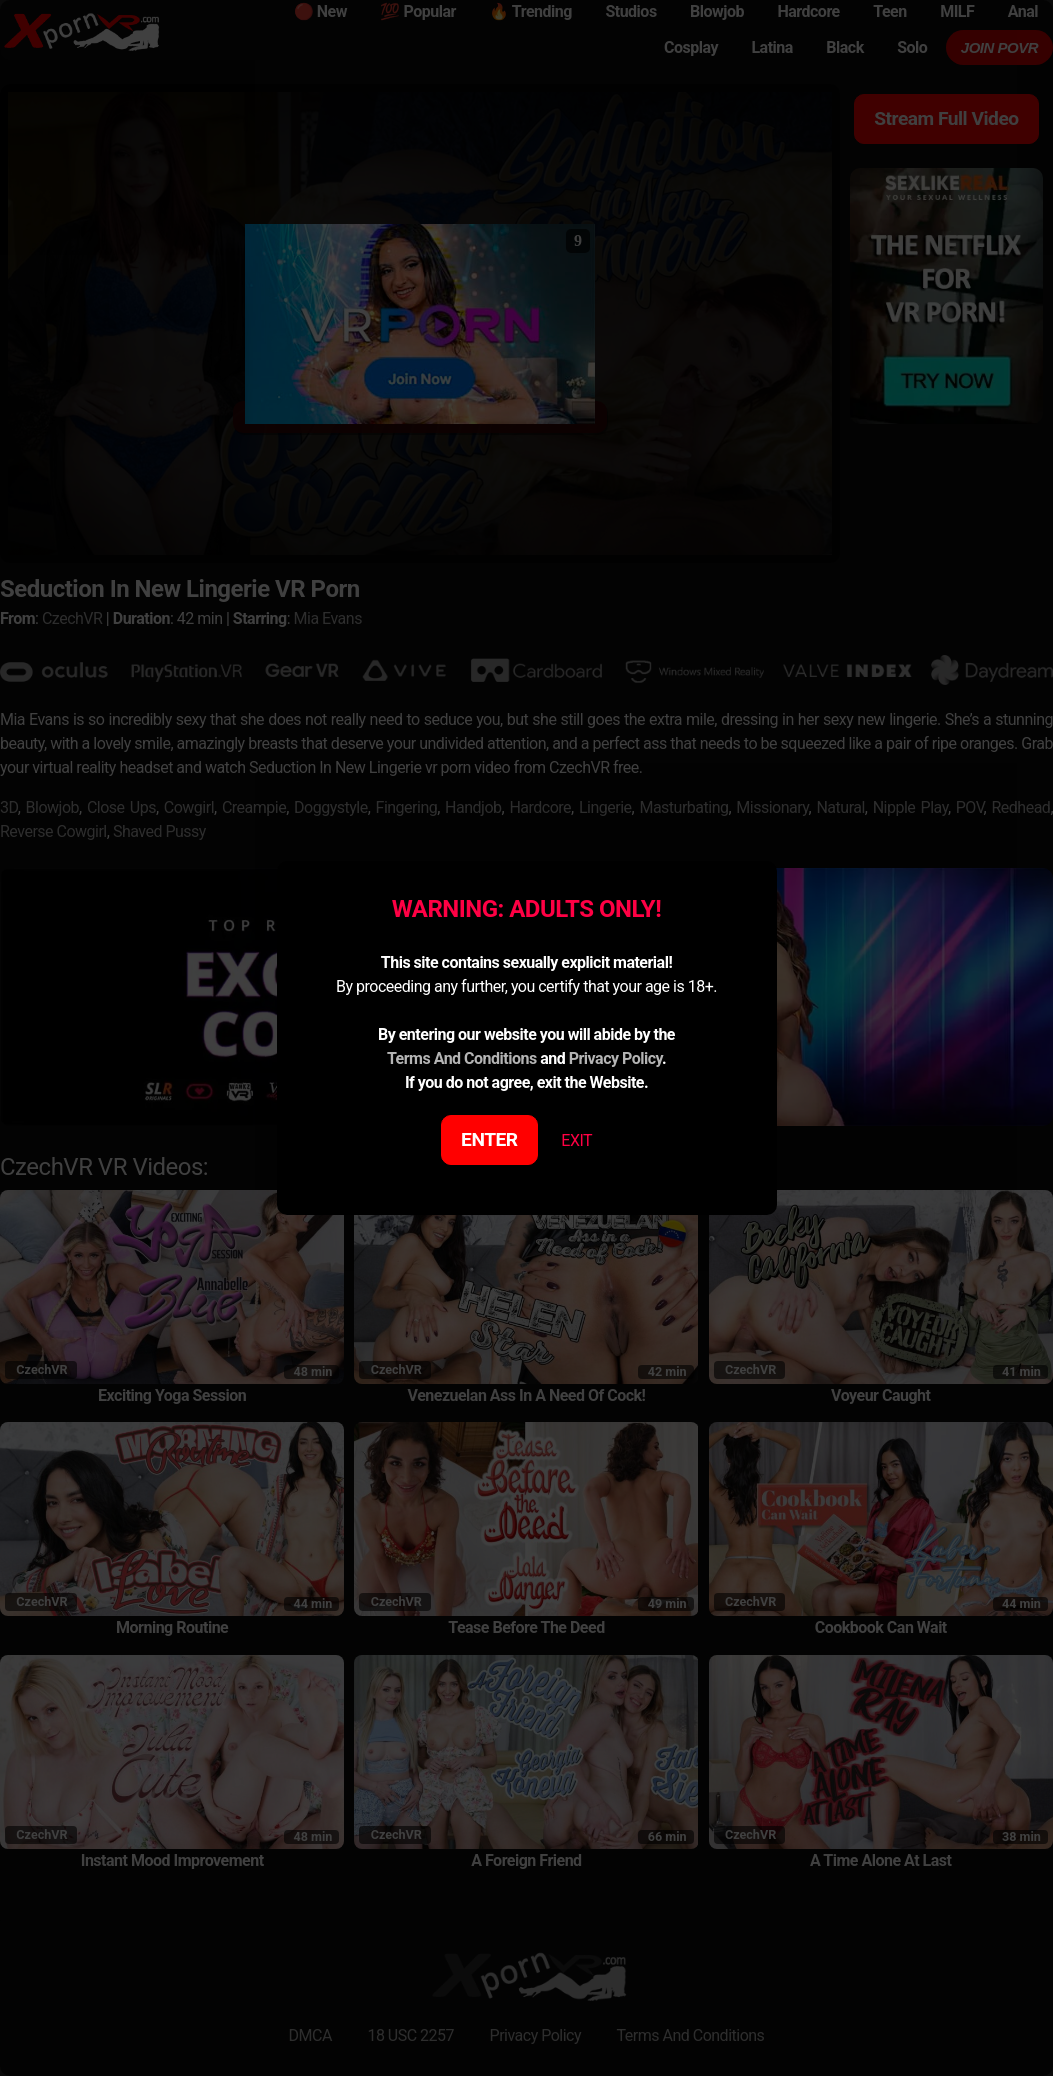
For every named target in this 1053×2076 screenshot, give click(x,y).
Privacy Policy (615, 1058)
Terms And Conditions (462, 1058)
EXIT (576, 1140)
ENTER (489, 1139)
